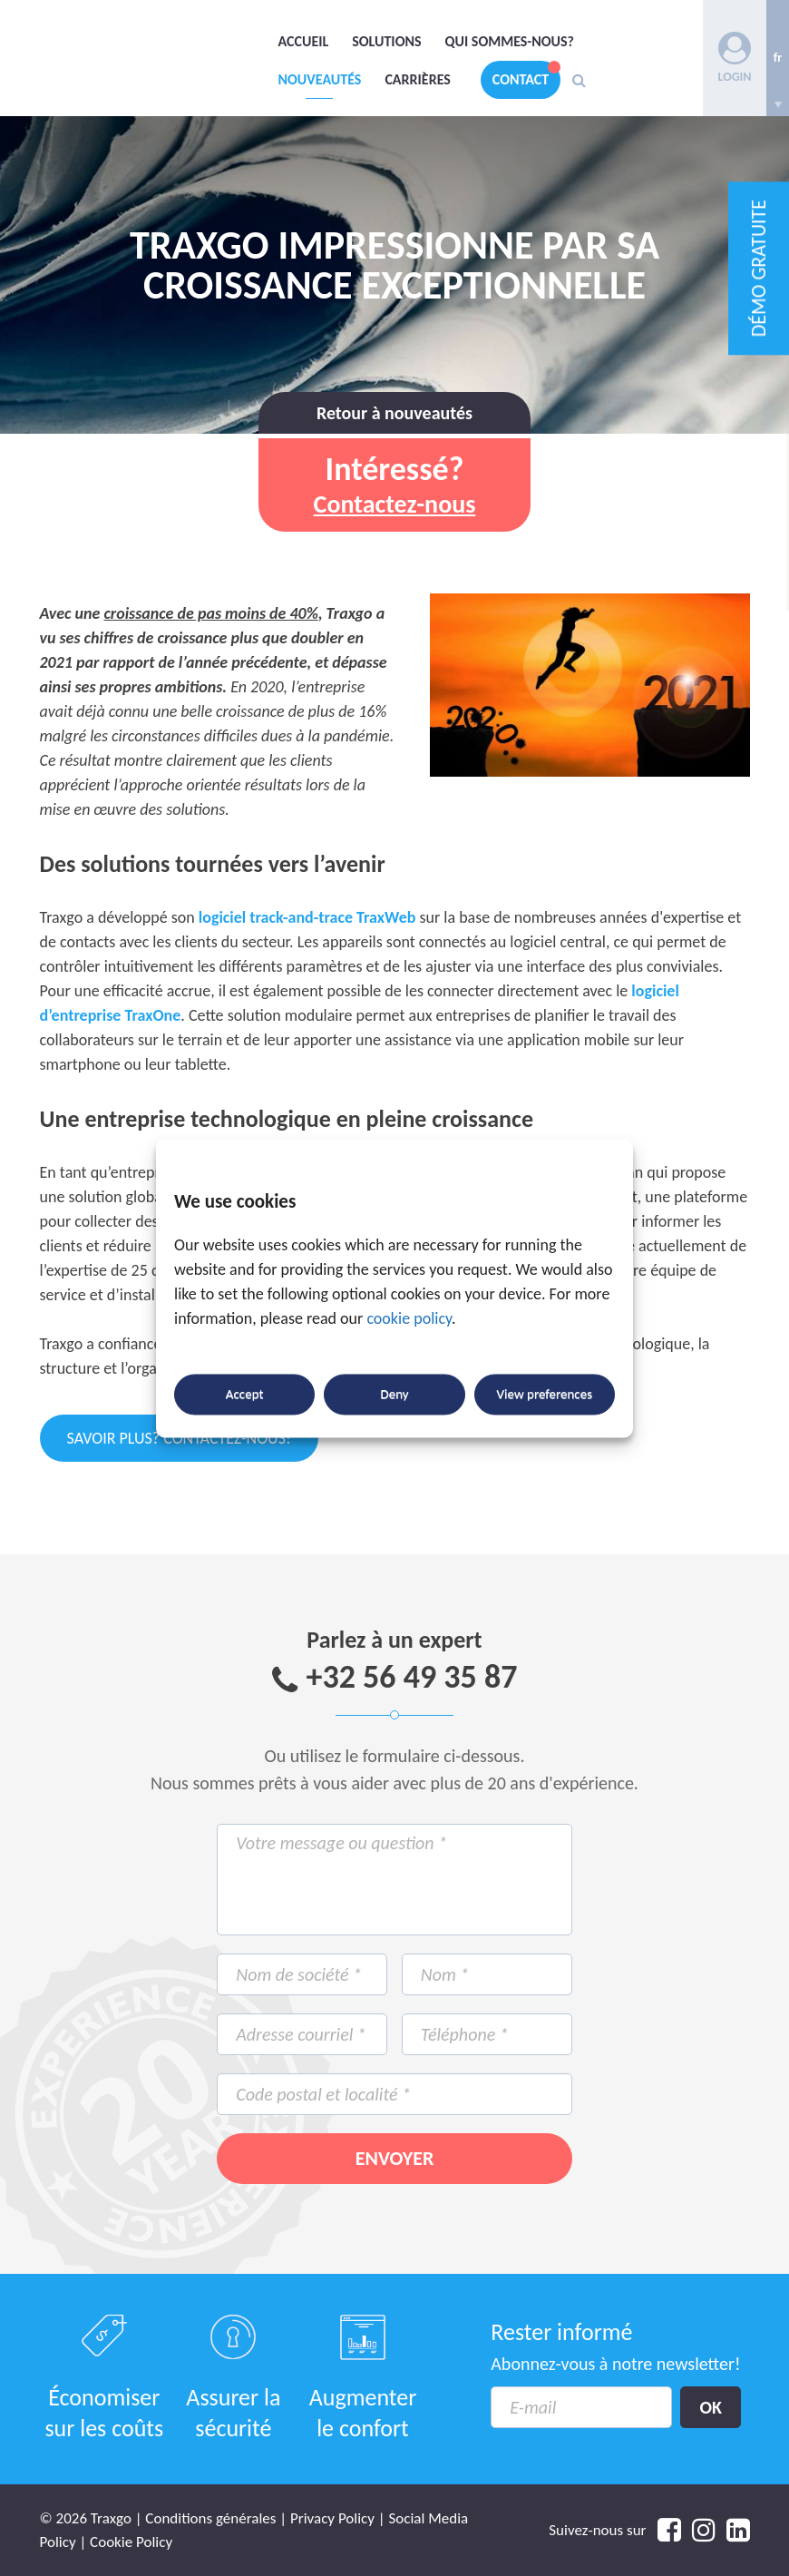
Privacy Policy (332, 2518)
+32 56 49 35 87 (412, 1677)
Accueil (303, 41)
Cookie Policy (131, 2542)
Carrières (417, 79)
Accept (245, 1394)
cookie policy (409, 1318)
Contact (520, 79)
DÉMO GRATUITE (758, 268)
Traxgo (153, 54)
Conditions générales (210, 2518)
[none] (777, 58)
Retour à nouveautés (394, 413)
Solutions (386, 41)
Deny (394, 1394)
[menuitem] (777, 58)
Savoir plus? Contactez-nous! (179, 1438)
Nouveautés (320, 79)
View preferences (544, 1394)
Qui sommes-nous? (509, 41)
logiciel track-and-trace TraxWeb (307, 917)
